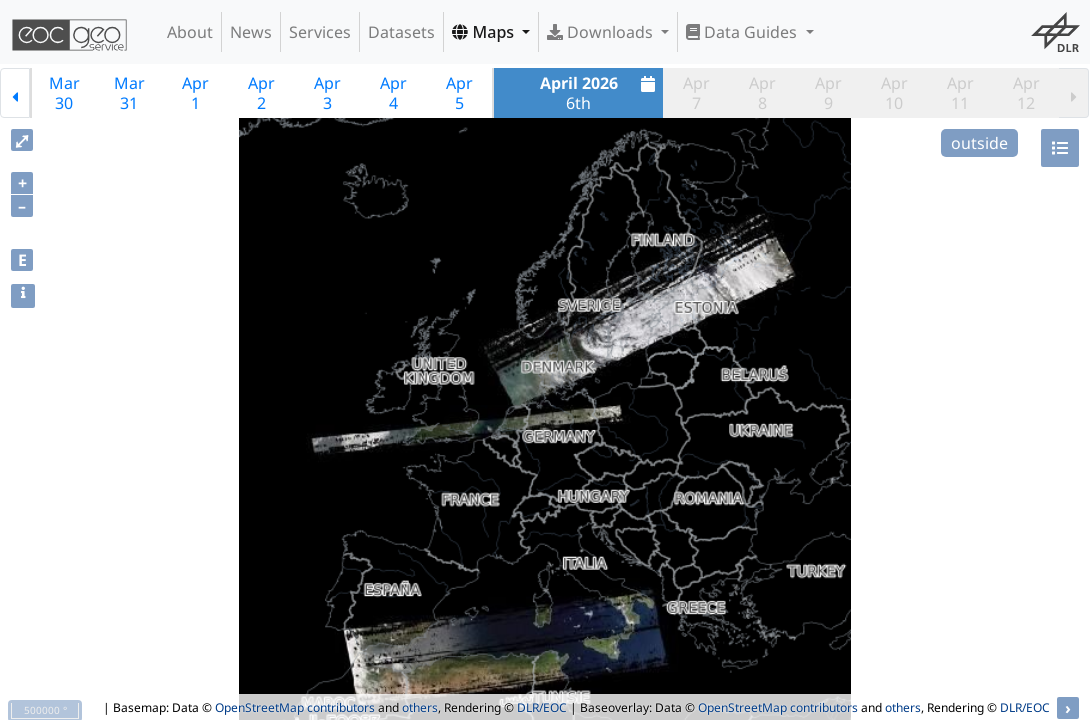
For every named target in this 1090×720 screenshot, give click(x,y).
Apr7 (696, 93)
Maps (485, 32)
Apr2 (261, 93)
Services (320, 32)
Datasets (401, 32)
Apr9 (828, 93)
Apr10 (894, 93)
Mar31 (129, 93)
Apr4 (393, 93)
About (190, 32)
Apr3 (327, 93)
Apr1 (195, 93)
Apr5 (459, 93)
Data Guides (743, 32)
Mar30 (64, 93)
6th (600, 93)
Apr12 (1026, 93)
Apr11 (960, 93)
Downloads (602, 32)
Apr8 (762, 93)
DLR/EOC (542, 707)
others (420, 707)
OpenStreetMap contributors (295, 707)
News (251, 32)
